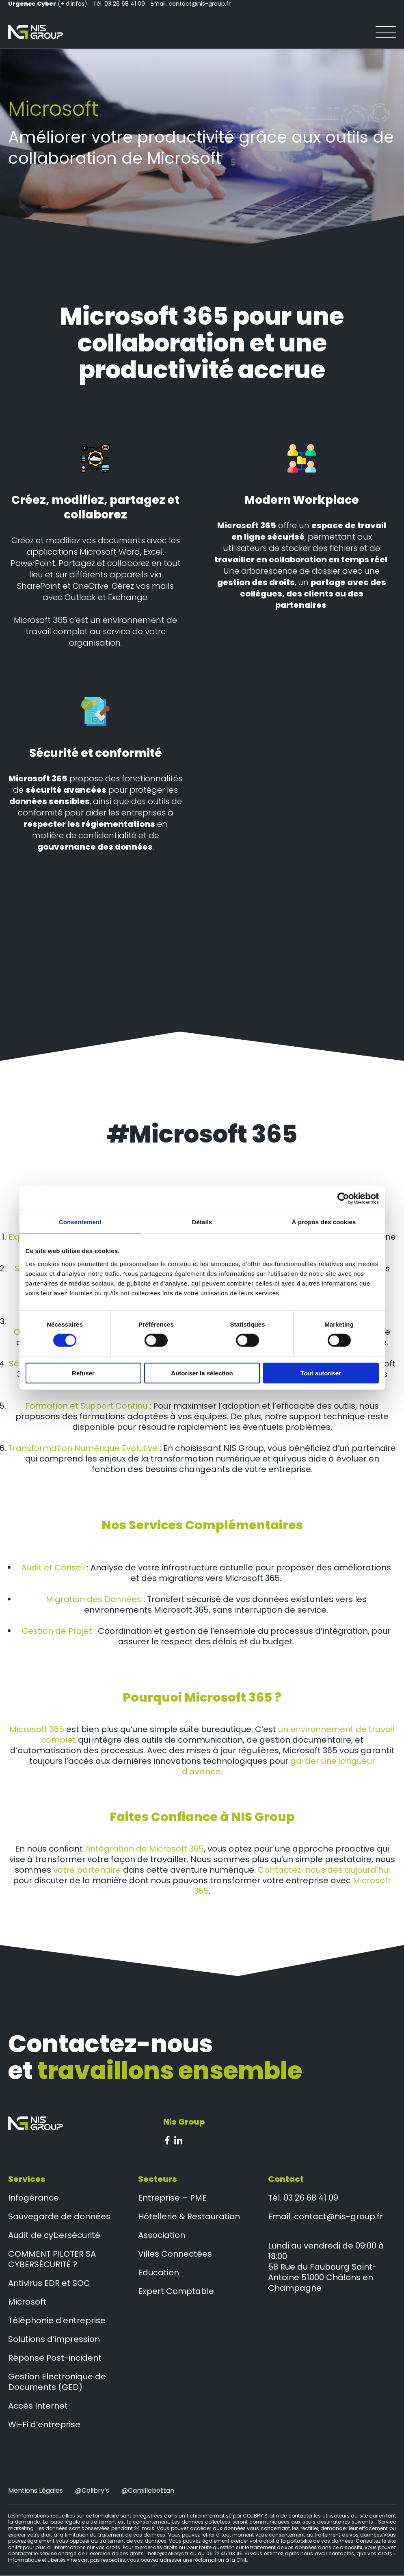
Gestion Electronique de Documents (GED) (57, 2382)
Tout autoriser (320, 1372)
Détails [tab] (202, 1222)
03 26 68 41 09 (310, 2198)
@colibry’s (92, 2491)
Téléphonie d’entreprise (57, 2321)
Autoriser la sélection (202, 1372)
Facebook (167, 2140)
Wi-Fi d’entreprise (44, 2425)
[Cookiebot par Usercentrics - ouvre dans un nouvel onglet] (343, 1199)
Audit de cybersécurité (54, 2235)
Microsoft (27, 2302)
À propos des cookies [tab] (324, 1222)
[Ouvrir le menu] (386, 32)
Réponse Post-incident (55, 2358)
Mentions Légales (35, 2491)
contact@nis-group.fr (338, 2217)
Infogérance (33, 2198)
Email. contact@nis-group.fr (191, 3)
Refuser (83, 1372)
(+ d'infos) (47, 3)
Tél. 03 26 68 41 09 (119, 3)
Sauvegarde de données (59, 2217)
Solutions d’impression (54, 2339)
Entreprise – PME (172, 2198)
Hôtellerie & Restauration (189, 2217)
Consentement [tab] (80, 1222)
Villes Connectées (175, 2254)
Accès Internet (38, 2406)
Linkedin (178, 2140)
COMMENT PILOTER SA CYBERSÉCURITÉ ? (52, 2259)
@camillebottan (147, 2491)
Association (161, 2235)
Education (158, 2273)
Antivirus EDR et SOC (49, 2283)
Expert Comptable (176, 2291)
